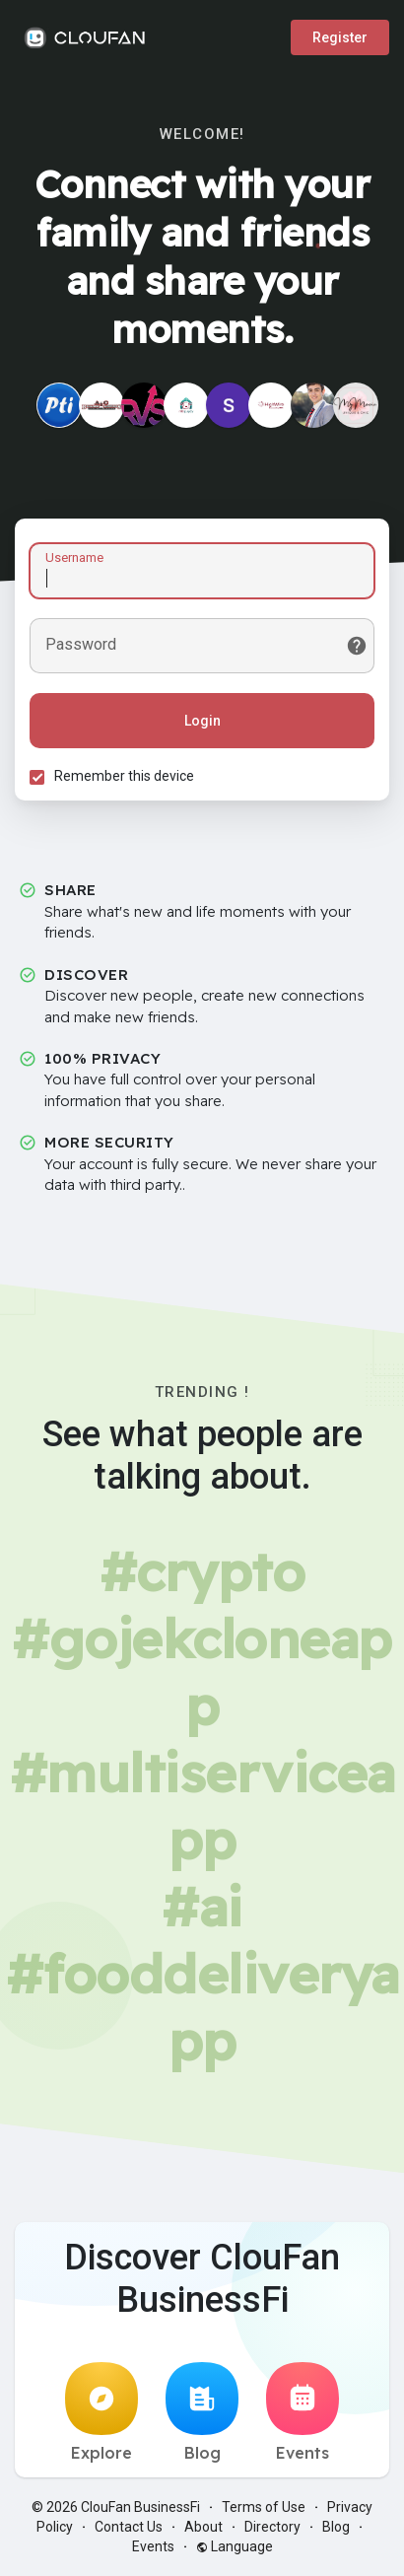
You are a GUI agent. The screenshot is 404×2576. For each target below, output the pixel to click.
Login (202, 721)
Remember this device (124, 776)
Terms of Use (263, 2507)
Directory (272, 2527)
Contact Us (129, 2527)
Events (302, 2412)
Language (234, 2546)
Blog (202, 2412)
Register (340, 37)
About (203, 2527)
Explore (101, 2412)
